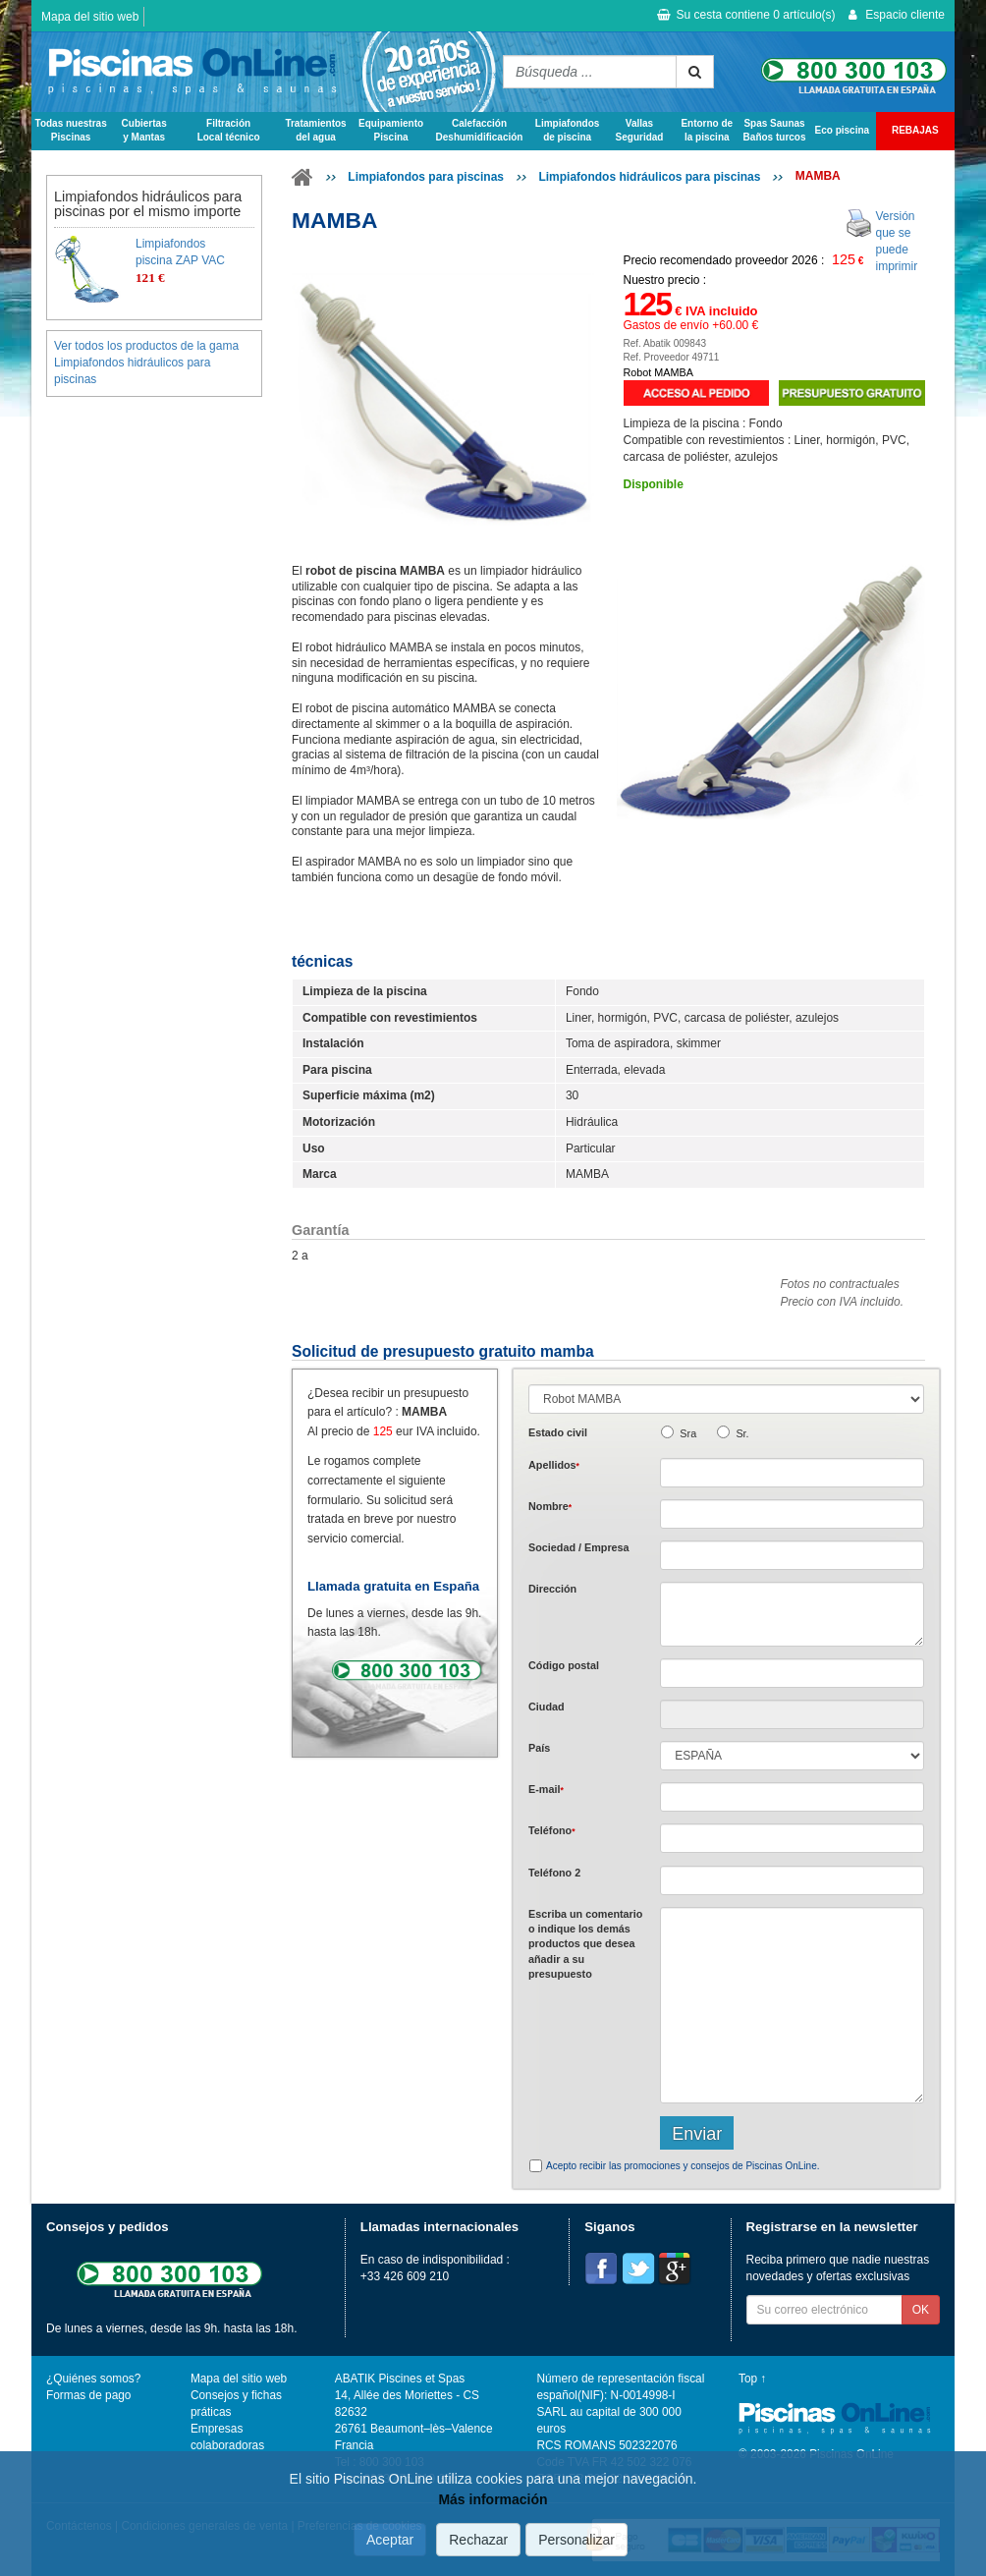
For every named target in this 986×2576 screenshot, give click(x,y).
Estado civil (557, 1432)
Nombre (550, 1506)
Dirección (552, 1589)
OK (920, 2310)
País (539, 1748)
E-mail (546, 1789)
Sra (688, 1433)
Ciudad (546, 1706)
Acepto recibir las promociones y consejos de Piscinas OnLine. (682, 2165)
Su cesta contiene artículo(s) (746, 15)
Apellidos (553, 1465)
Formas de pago (88, 2395)
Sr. (742, 1433)
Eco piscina (842, 130)
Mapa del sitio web (89, 17)
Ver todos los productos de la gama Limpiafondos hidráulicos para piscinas (146, 362)
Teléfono (551, 1830)
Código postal (563, 1665)
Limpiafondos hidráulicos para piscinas (649, 177)
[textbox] (792, 1673)
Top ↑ (752, 2378)
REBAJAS (915, 130)
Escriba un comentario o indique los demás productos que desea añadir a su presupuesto (585, 1944)
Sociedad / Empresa (579, 1547)
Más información (492, 2499)
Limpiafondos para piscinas (426, 177)
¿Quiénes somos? (93, 2378)
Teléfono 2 (554, 1872)
